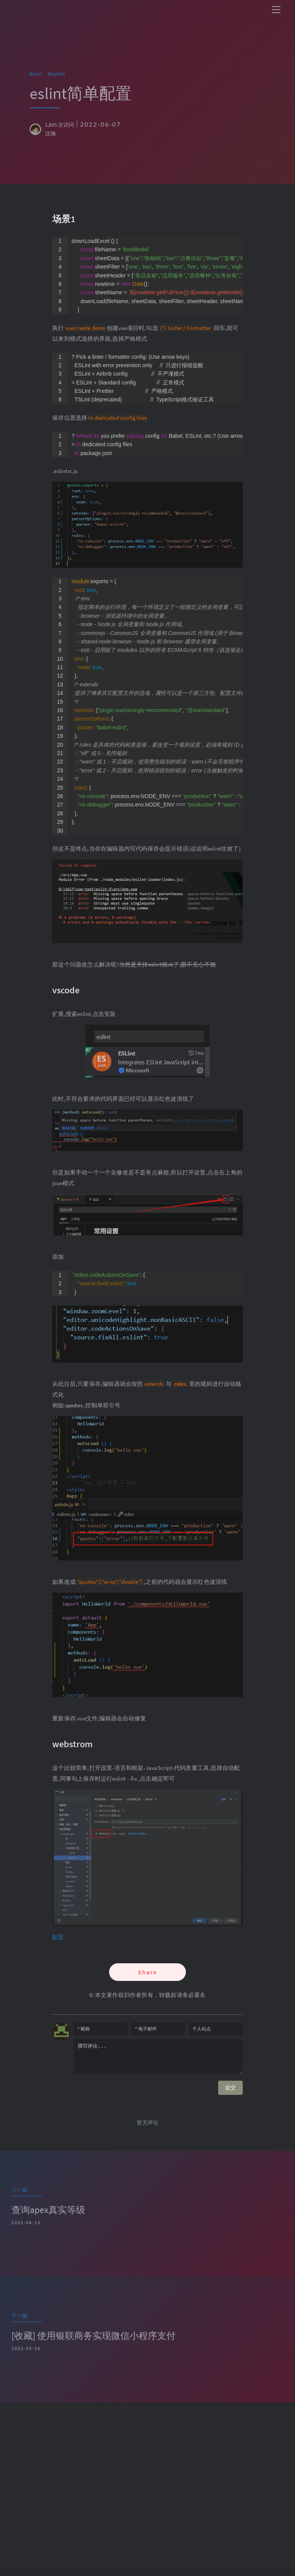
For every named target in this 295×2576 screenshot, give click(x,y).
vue (39, 74)
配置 (58, 1937)
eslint (60, 74)
